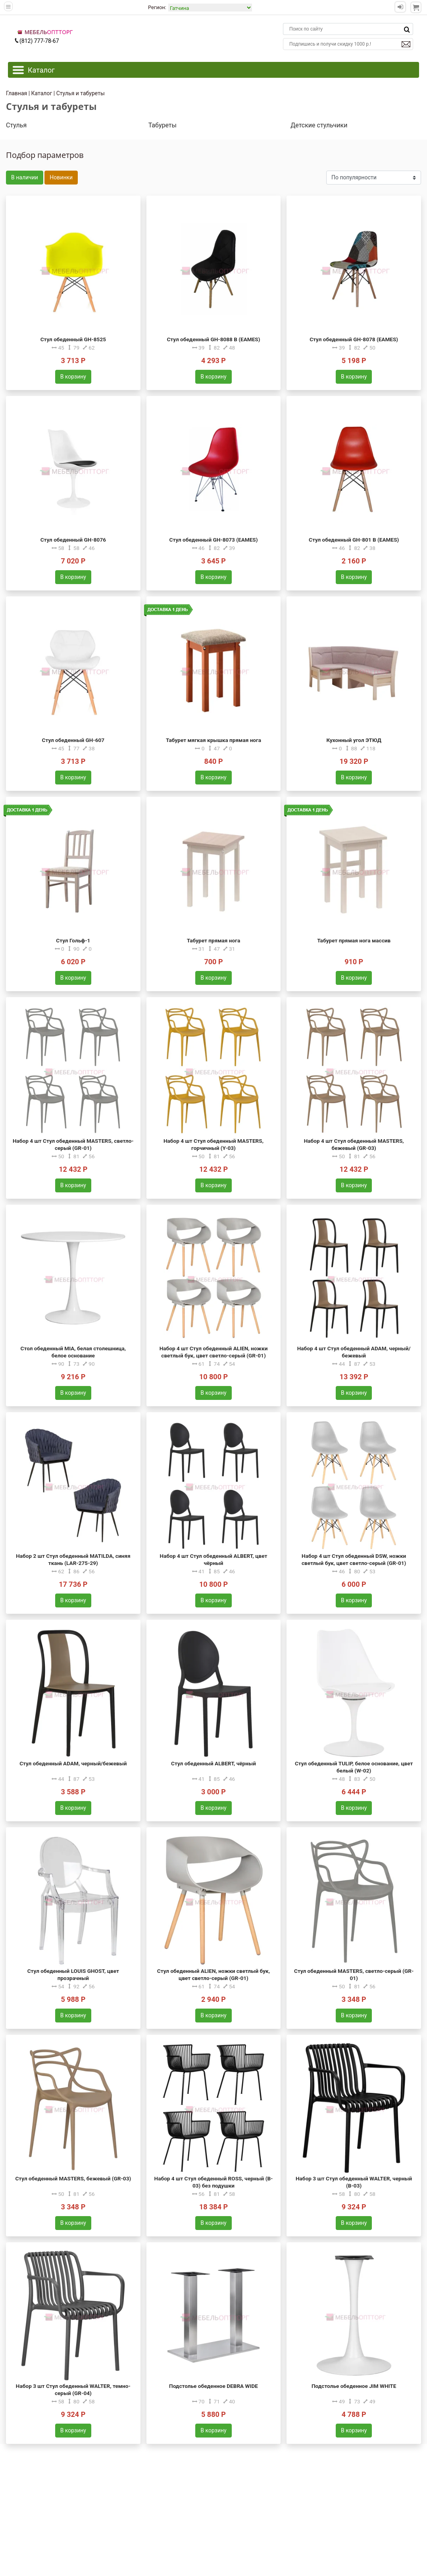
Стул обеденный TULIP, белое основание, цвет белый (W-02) (354, 1767)
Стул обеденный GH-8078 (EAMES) (354, 339)
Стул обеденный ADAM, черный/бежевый (73, 1763)
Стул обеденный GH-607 (73, 740)
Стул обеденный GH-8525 (73, 339)
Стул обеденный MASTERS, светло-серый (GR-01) (354, 1974)
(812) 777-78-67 (36, 41)
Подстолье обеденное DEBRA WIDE (213, 2386)
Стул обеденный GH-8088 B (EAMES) (213, 339)
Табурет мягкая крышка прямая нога (213, 740)
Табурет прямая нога (213, 940)
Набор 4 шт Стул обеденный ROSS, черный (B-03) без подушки (213, 2182)
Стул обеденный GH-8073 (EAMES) (213, 539)
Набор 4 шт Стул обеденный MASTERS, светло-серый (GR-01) (73, 1144)
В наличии (24, 177)
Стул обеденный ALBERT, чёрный (213, 1763)
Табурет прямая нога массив (353, 940)
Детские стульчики (318, 125)
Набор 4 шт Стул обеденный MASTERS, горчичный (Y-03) (213, 1144)
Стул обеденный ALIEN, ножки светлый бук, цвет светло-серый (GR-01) (213, 1974)
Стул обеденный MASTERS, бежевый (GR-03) (73, 2178)
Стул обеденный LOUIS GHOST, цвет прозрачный (73, 1974)
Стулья (16, 125)
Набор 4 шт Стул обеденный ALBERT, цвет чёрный (213, 1559)
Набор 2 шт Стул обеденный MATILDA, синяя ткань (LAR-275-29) (73, 1559)
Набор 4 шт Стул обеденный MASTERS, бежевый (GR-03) (354, 1144)
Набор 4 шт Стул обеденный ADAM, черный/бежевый (354, 1352)
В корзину (73, 376)
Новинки (61, 177)
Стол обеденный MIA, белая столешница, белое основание (73, 1352)
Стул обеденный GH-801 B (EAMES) (354, 539)
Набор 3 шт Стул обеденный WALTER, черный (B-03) (354, 2182)
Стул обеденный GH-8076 (73, 539)
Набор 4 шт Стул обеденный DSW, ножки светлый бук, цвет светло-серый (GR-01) (354, 1559)
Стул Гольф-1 (73, 940)
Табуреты (162, 125)
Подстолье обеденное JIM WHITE (354, 2386)
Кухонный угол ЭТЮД (353, 740)
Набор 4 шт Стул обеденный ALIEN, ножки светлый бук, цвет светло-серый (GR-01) (214, 1352)
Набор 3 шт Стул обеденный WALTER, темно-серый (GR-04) (73, 2389)
